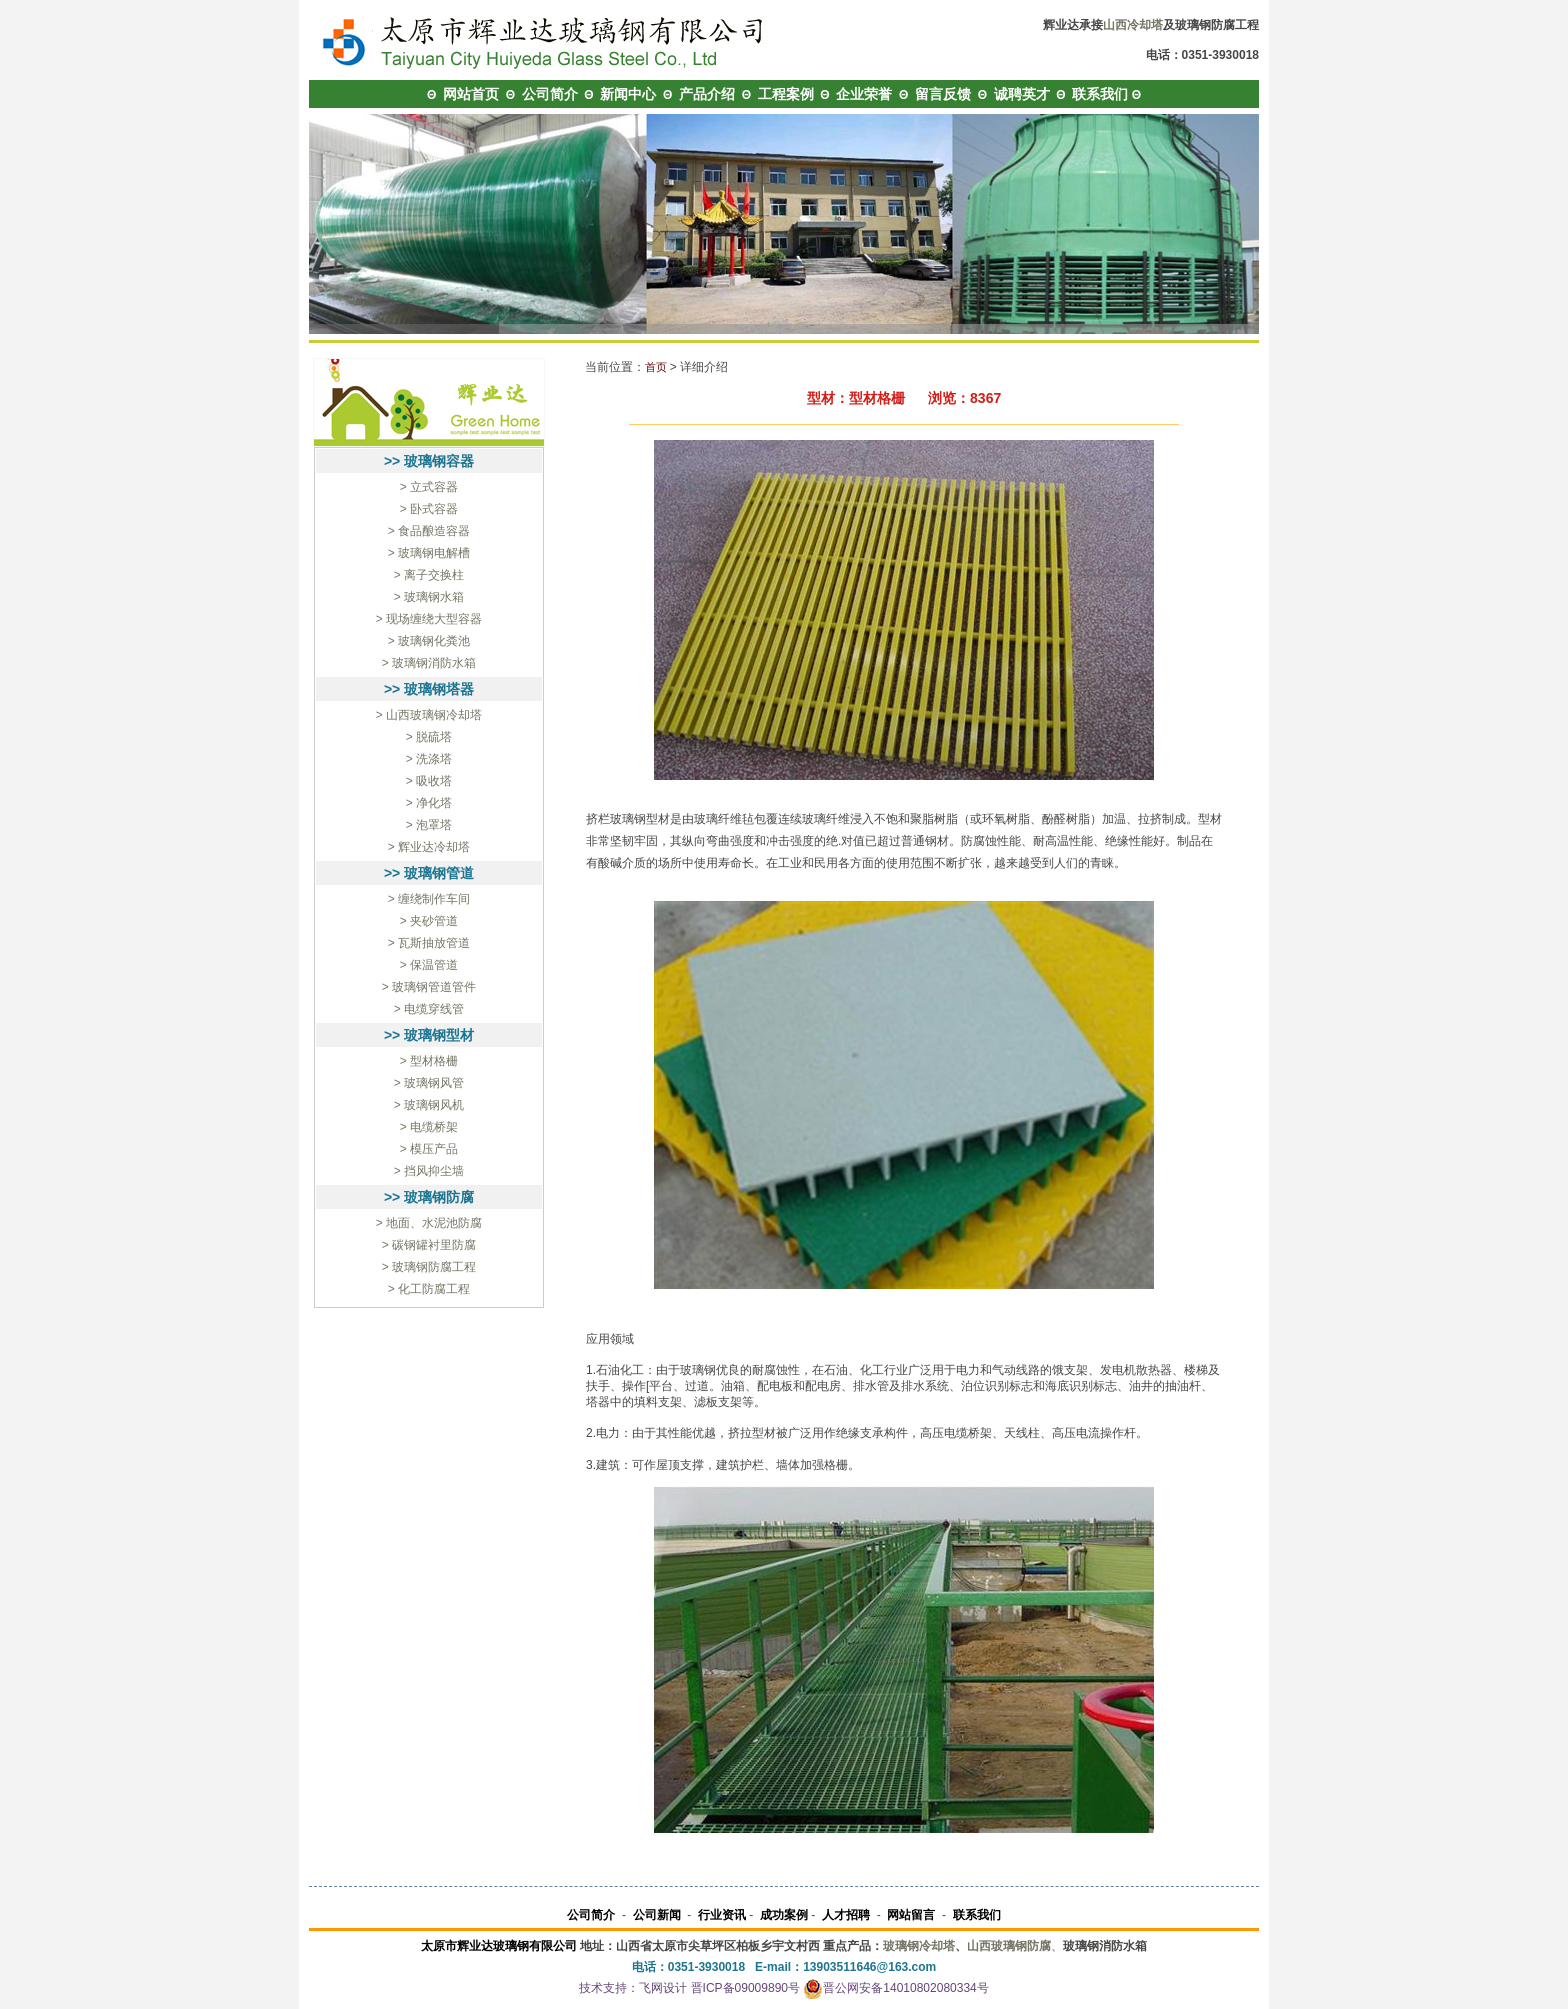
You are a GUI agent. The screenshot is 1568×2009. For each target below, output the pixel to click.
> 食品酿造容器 (429, 531)
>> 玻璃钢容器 (429, 461)
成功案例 (784, 1915)
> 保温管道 (429, 965)
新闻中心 (628, 94)
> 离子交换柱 (429, 575)
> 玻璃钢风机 (429, 1105)
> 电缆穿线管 (429, 1009)
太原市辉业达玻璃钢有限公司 (499, 1946)
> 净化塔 (429, 803)
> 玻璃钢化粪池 (429, 641)
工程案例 (786, 94)
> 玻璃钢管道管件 (429, 987)
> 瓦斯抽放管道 (429, 943)
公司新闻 (657, 1915)
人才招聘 (846, 1915)
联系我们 (1100, 94)
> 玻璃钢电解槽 (429, 553)
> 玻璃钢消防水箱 (429, 663)
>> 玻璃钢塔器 (429, 689)
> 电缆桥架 (429, 1127)
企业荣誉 (864, 94)
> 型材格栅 (429, 1061)
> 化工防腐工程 (429, 1289)
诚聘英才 (1022, 94)
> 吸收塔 (429, 781)
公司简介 (550, 94)
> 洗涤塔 (429, 759)
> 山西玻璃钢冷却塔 (429, 715)
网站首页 (471, 94)
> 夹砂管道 (429, 921)
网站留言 (911, 1915)
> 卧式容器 (429, 509)
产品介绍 (707, 94)
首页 (656, 367)
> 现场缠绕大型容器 (429, 619)
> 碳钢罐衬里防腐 (429, 1245)
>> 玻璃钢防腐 (429, 1197)
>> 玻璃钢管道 (429, 873)
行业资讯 (722, 1915)
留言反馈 (943, 94)
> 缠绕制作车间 (429, 899)
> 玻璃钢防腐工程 (429, 1267)
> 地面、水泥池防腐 (429, 1223)
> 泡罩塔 (429, 825)
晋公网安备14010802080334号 (895, 1988)
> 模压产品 (429, 1149)
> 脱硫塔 (429, 737)
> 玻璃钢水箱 (429, 597)
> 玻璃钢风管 (429, 1083)
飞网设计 (663, 1988)
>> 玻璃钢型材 (429, 1035)
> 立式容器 (429, 487)
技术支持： (609, 1988)
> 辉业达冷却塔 (429, 847)
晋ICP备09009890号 (745, 1988)
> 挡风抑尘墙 (429, 1171)
